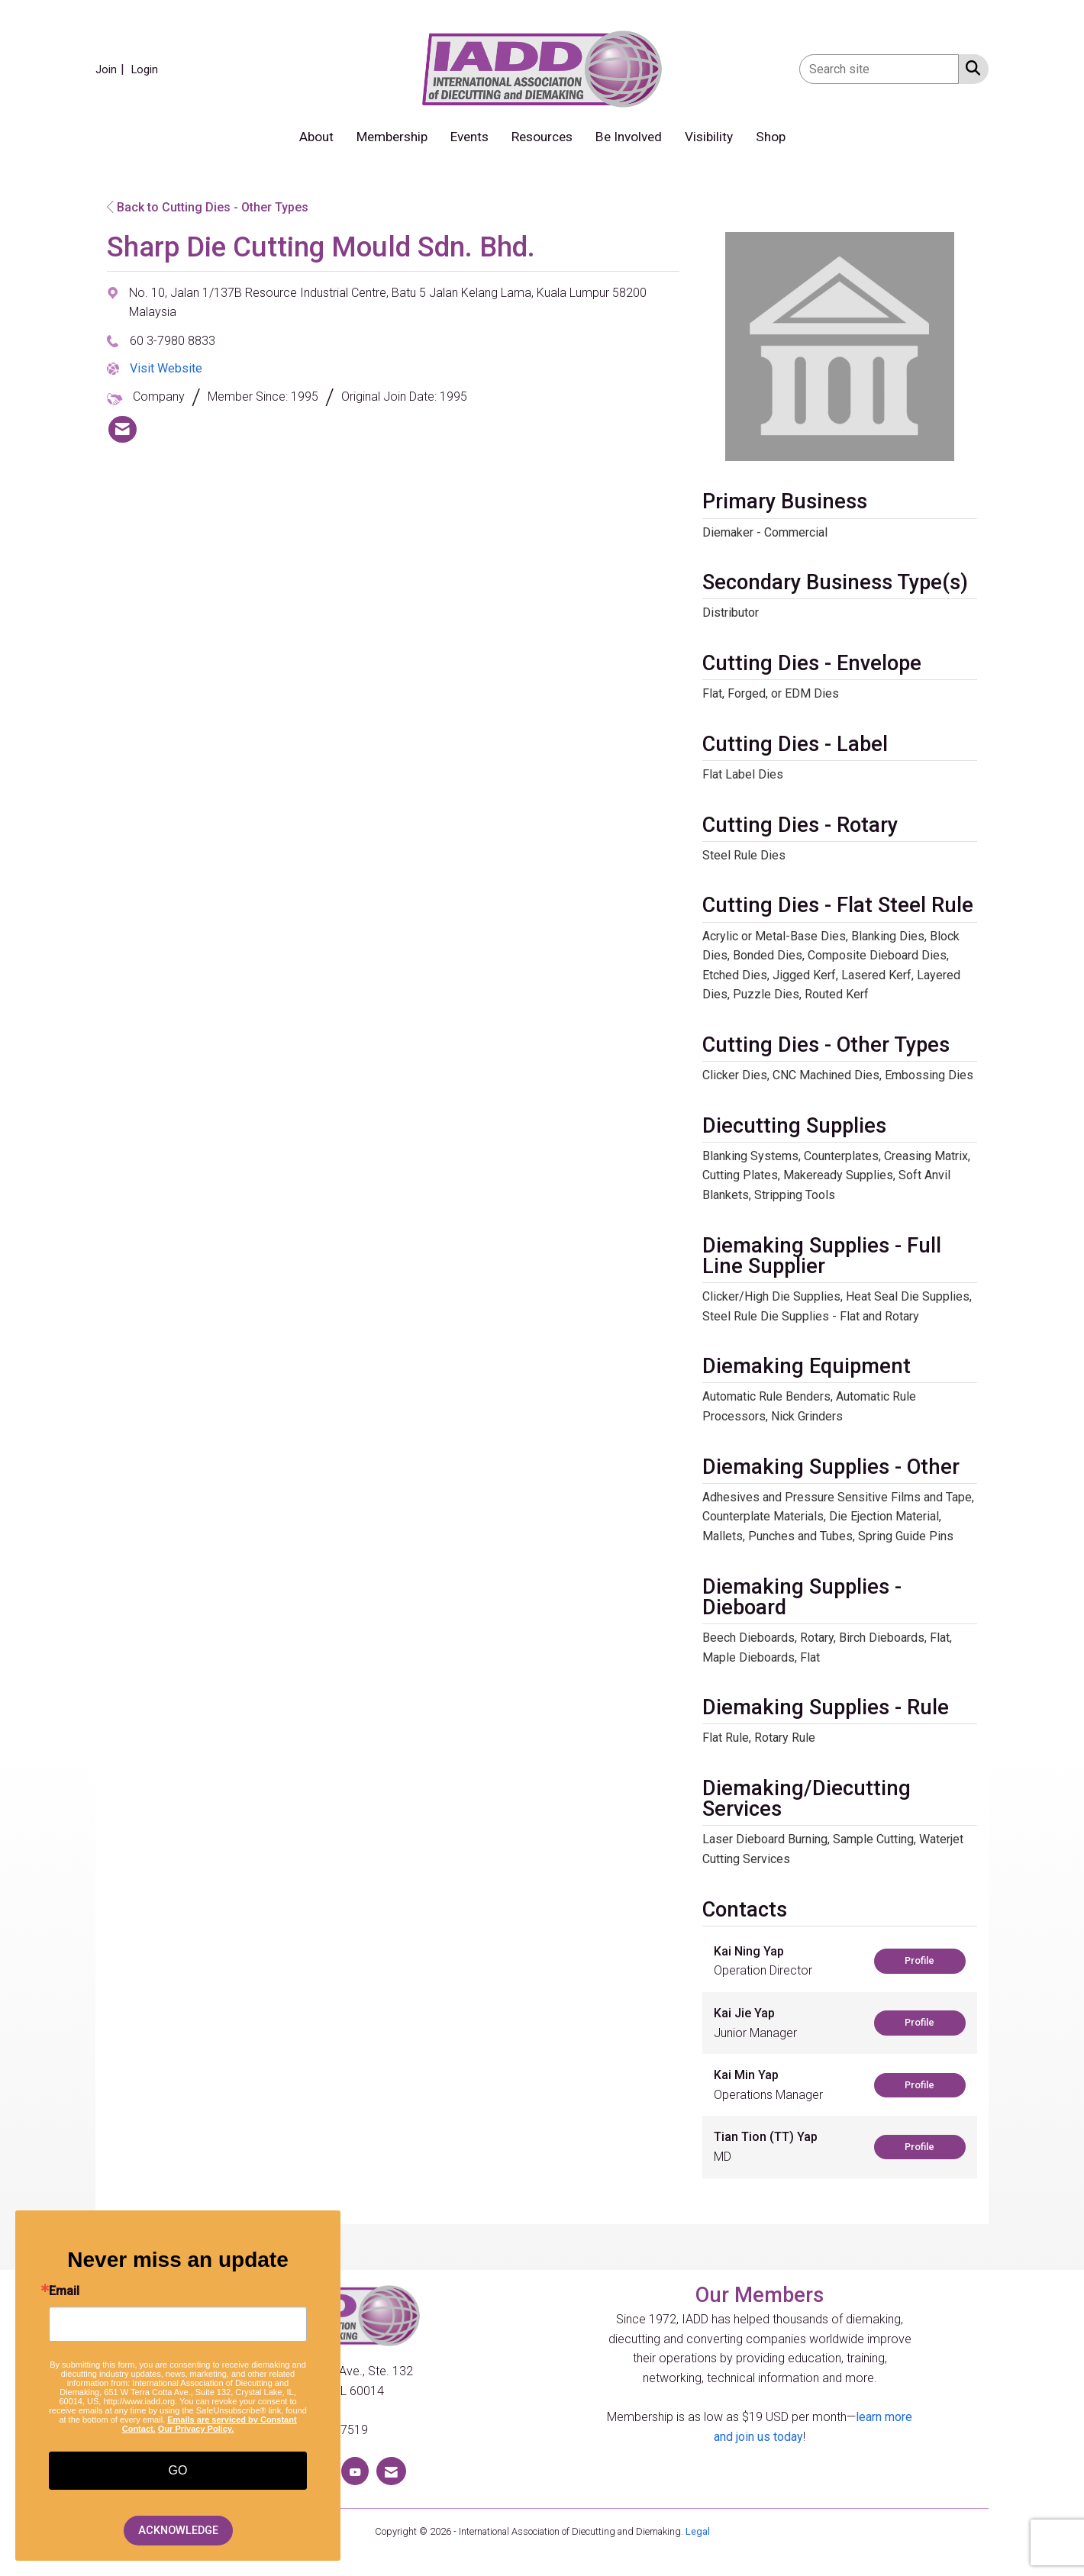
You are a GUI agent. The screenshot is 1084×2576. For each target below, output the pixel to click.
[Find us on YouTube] (355, 2471)
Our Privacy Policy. (196, 2428)
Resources (542, 136)
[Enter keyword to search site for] (879, 69)
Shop (771, 136)
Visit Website (166, 368)
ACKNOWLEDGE (178, 2530)
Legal (698, 2531)
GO (178, 2470)
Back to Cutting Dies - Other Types (207, 207)
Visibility (709, 136)
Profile (919, 1960)
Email (64, 2291)
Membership (391, 136)
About (316, 136)
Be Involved (628, 136)
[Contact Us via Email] (391, 2471)
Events (469, 136)
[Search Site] (970, 68)
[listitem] (111, 69)
